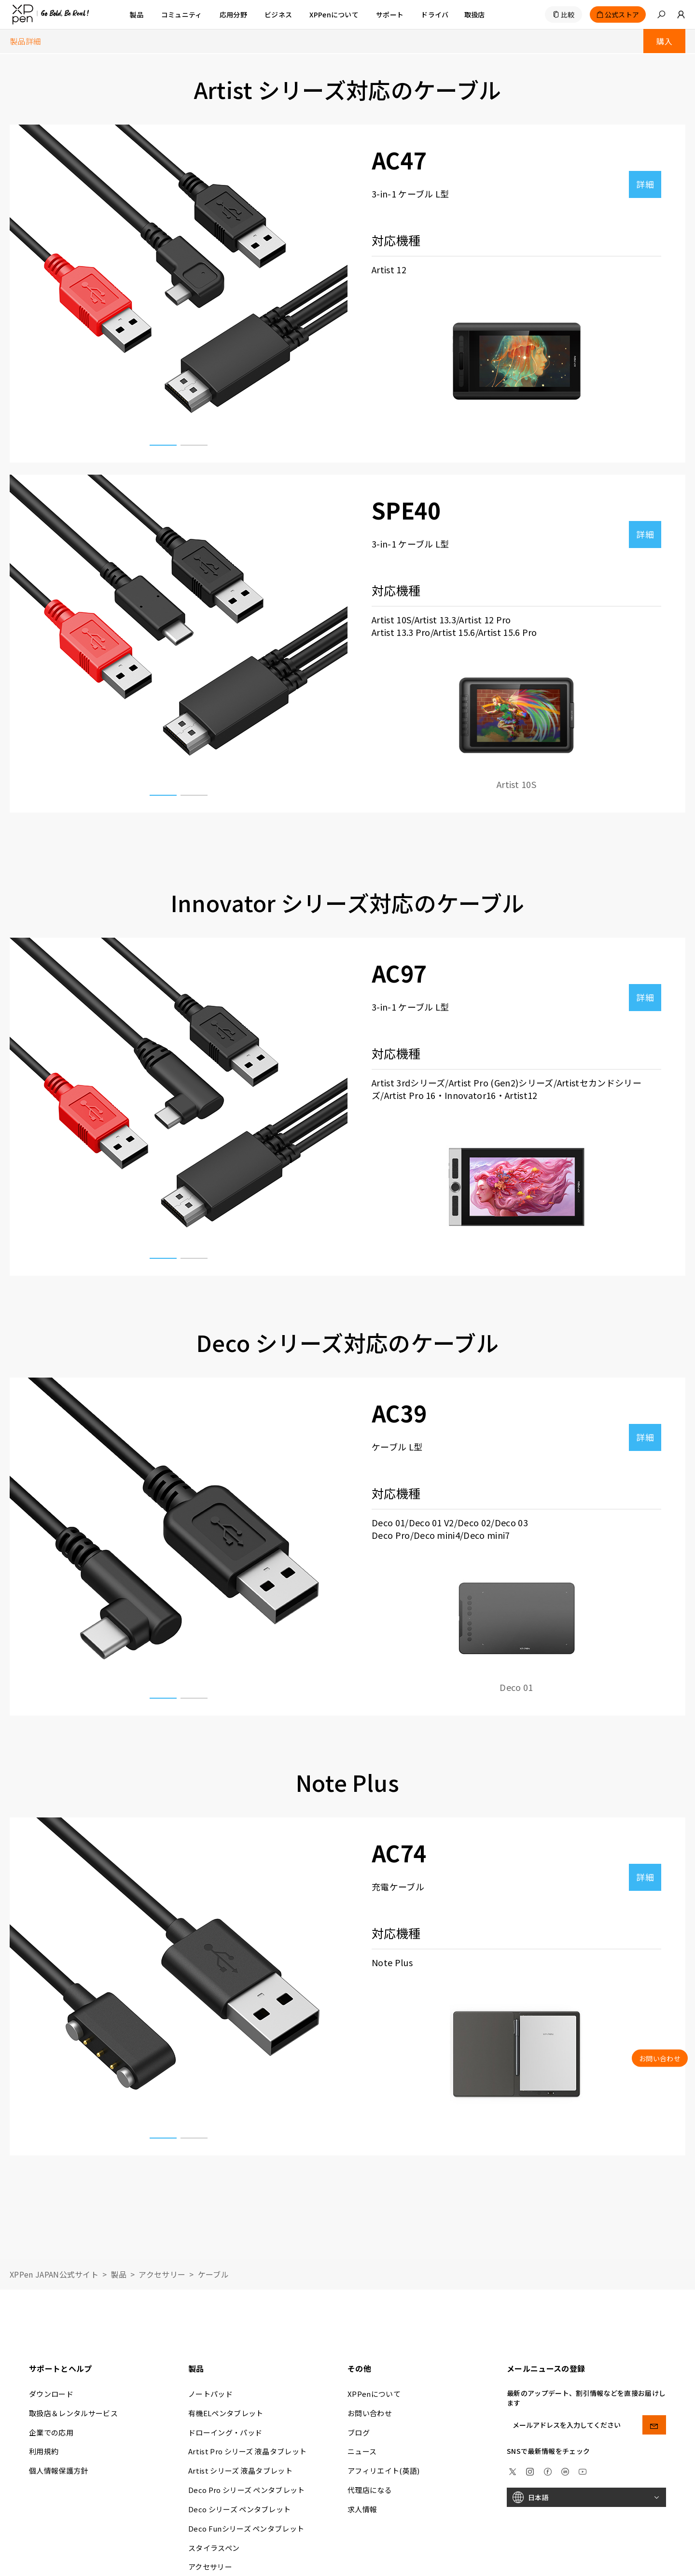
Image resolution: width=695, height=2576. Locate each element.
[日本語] (586, 2497)
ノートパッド (210, 2394)
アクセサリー (162, 2274)
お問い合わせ (370, 2413)
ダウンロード (51, 2394)
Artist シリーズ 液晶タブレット (240, 2470)
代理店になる (370, 2490)
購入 (664, 41)
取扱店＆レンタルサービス (73, 2413)
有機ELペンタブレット (226, 2413)
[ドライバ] (434, 14)
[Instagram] (530, 2470)
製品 (137, 14)
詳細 (645, 184)
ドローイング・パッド (225, 2432)
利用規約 (43, 2451)
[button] (661, 14)
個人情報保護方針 (58, 2470)
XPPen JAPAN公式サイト (54, 2274)
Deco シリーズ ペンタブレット (239, 2509)
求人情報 (362, 2509)
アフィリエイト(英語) (384, 2470)
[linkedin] (565, 2470)
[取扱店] (474, 14)
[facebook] (548, 2470)
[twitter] (512, 2470)
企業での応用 (51, 2432)
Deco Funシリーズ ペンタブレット (246, 2528)
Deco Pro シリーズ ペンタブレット (246, 2490)
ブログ (359, 2432)
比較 (568, 14)
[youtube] (582, 2470)
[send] (654, 2425)
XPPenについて (374, 2394)
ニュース (362, 2451)
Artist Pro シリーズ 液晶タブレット (247, 2451)
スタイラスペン (213, 2548)
